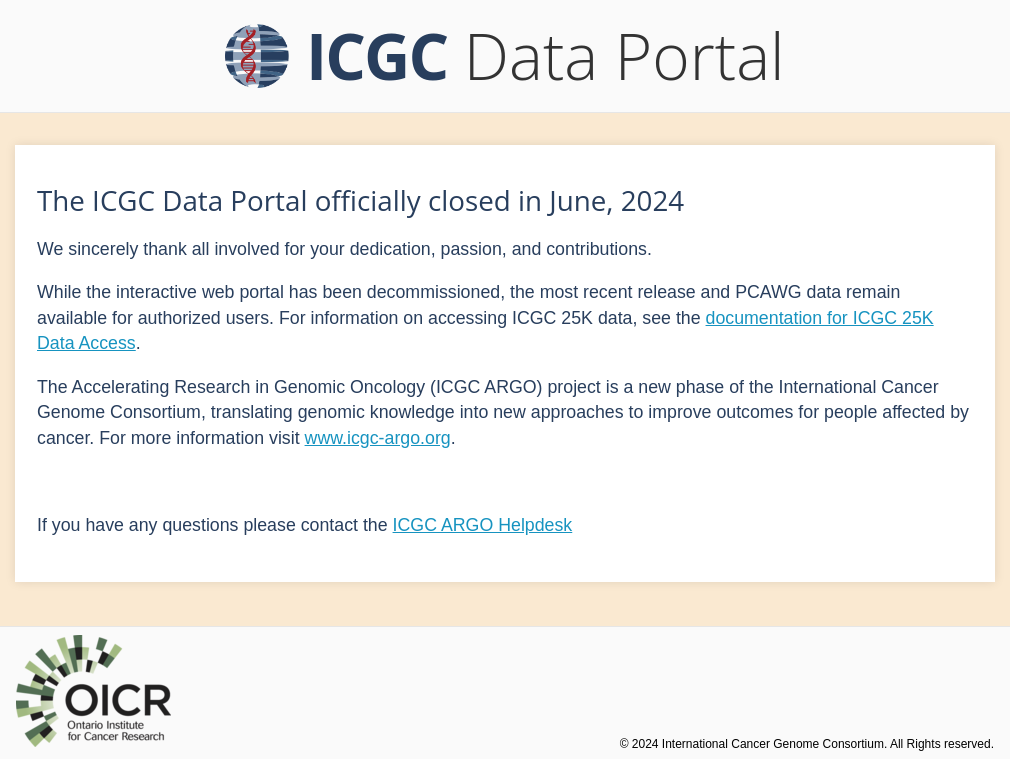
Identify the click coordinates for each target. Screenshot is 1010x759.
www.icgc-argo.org (378, 438)
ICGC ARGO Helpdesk (483, 525)
